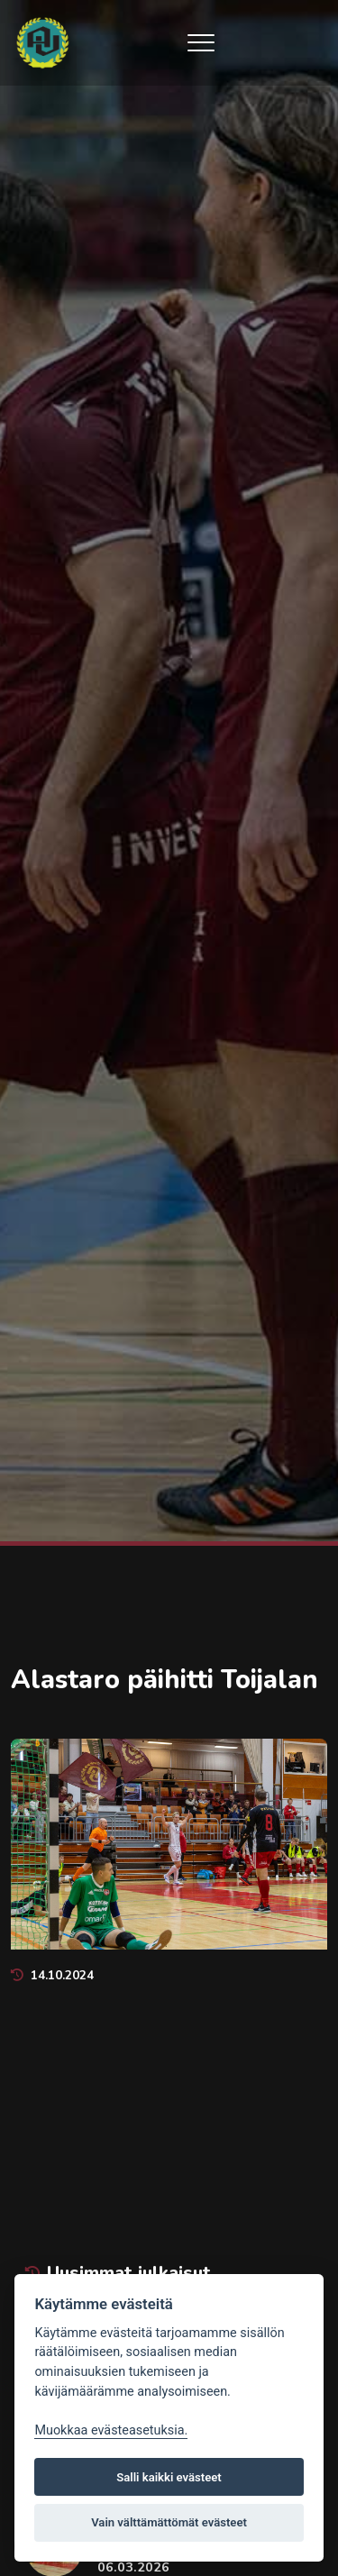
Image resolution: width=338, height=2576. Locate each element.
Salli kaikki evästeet (169, 2477)
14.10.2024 (52, 1975)
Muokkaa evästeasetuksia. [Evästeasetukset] (110, 2430)
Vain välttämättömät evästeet (169, 2522)
